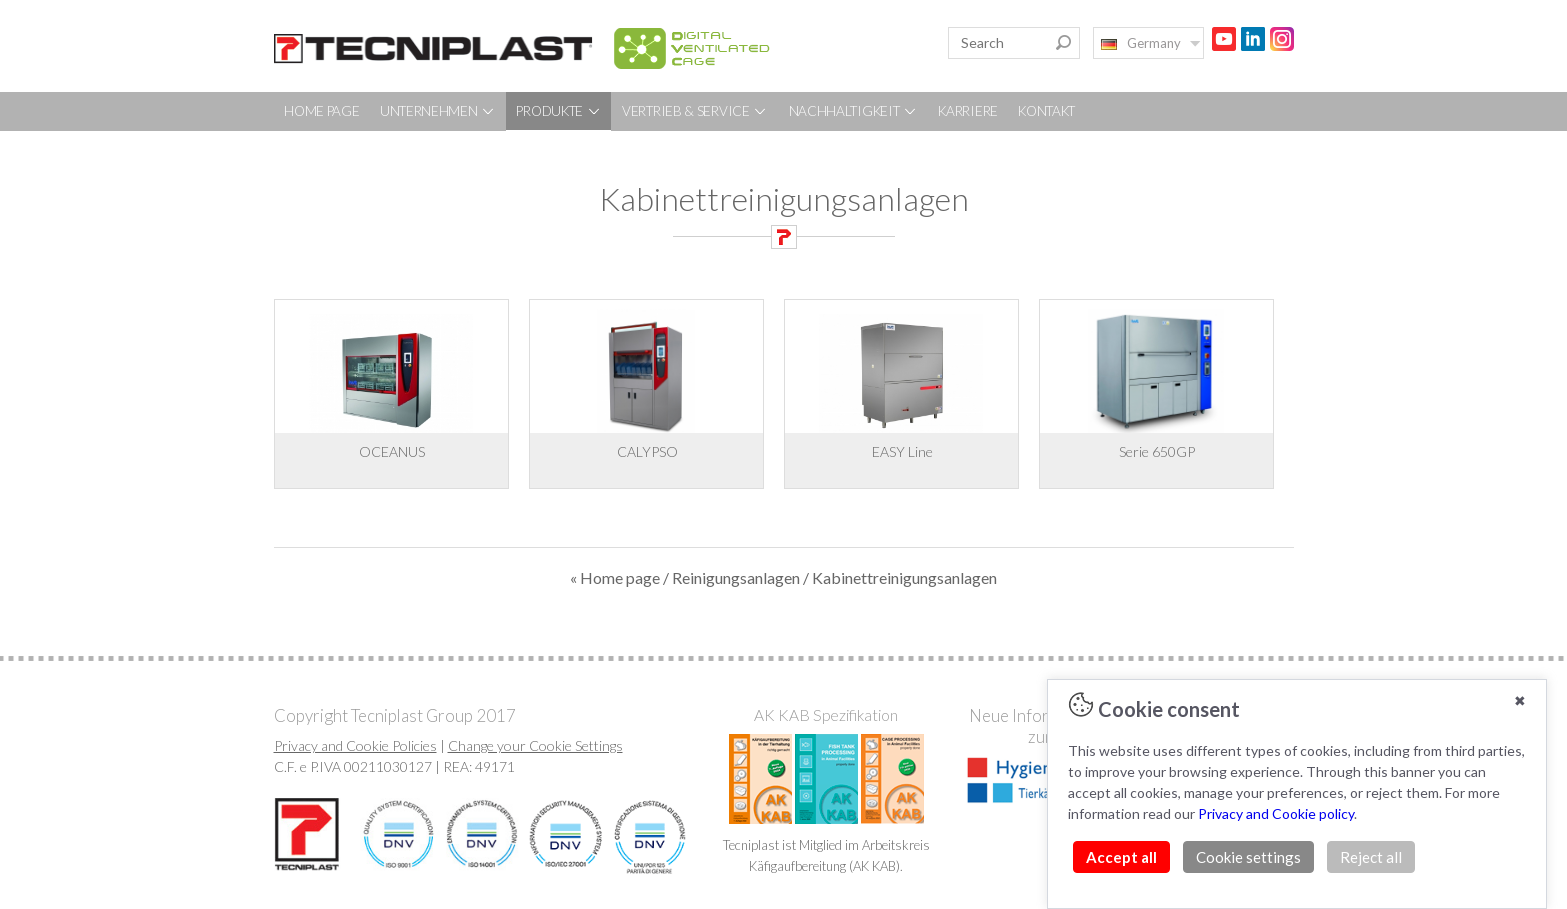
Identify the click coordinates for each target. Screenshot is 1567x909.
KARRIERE (968, 111)
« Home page (615, 577)
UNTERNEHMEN (438, 111)
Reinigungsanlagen (736, 577)
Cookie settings (1248, 857)
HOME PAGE (321, 111)
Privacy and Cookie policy (1276, 813)
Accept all (1121, 857)
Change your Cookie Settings (535, 745)
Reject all (1371, 857)
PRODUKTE (558, 111)
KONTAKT (1046, 111)
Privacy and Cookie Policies (355, 745)
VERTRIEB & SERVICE (695, 111)
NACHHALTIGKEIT (854, 111)
